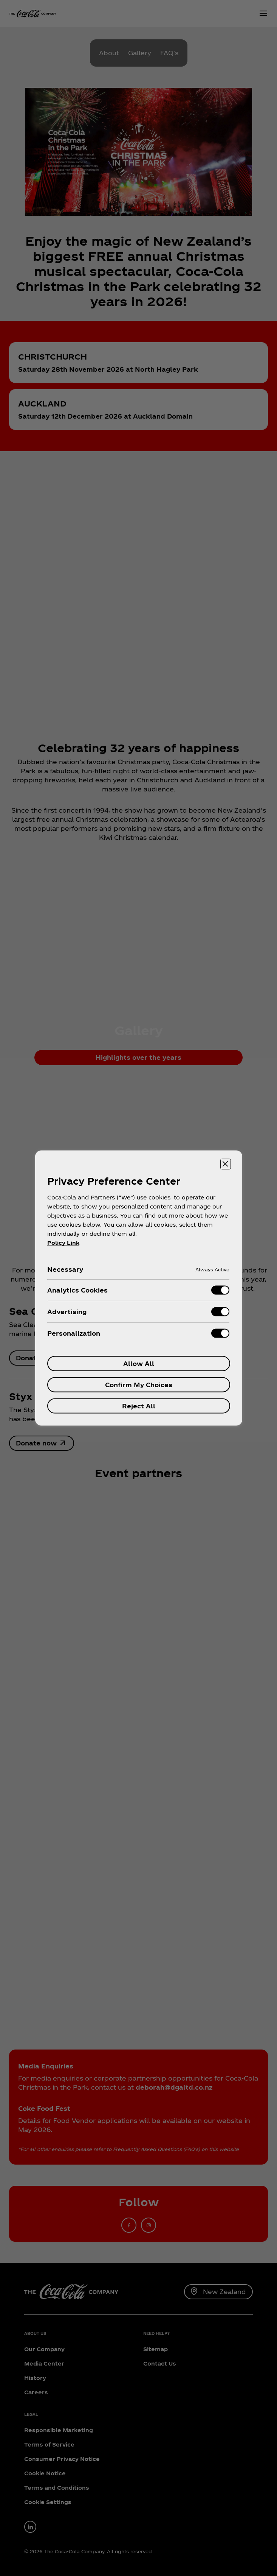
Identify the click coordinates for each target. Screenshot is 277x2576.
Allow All (138, 1363)
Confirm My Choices (138, 1384)
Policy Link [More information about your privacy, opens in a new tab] (63, 1243)
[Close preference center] (225, 1164)
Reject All (138, 1405)
